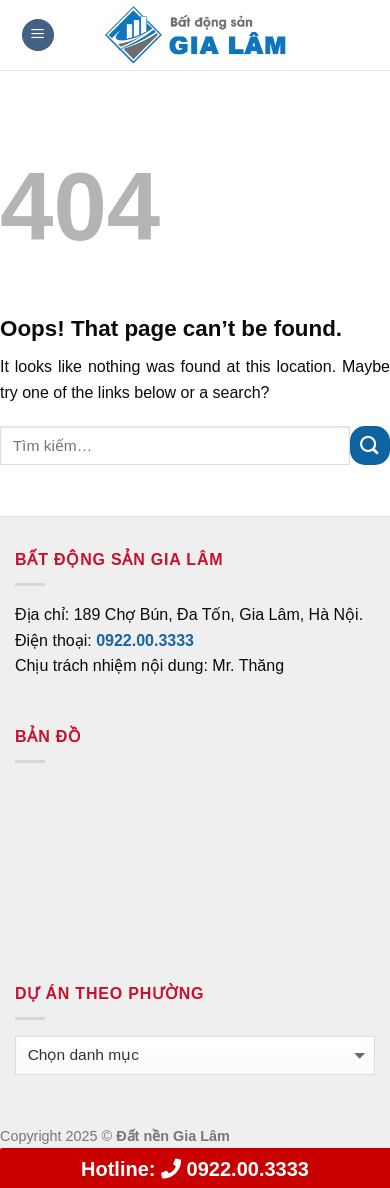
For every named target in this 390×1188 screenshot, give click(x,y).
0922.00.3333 (195, 1169)
